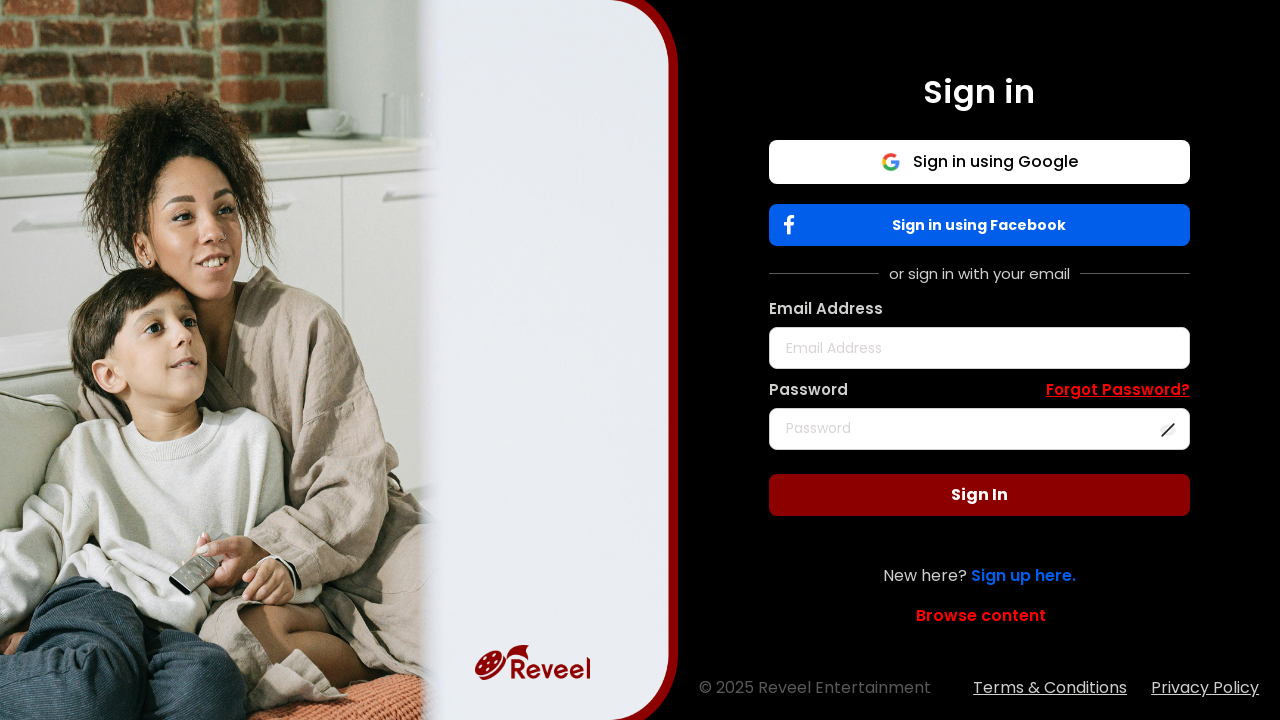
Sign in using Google (979, 161)
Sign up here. (1023, 575)
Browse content (981, 615)
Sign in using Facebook (930, 225)
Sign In (979, 494)
